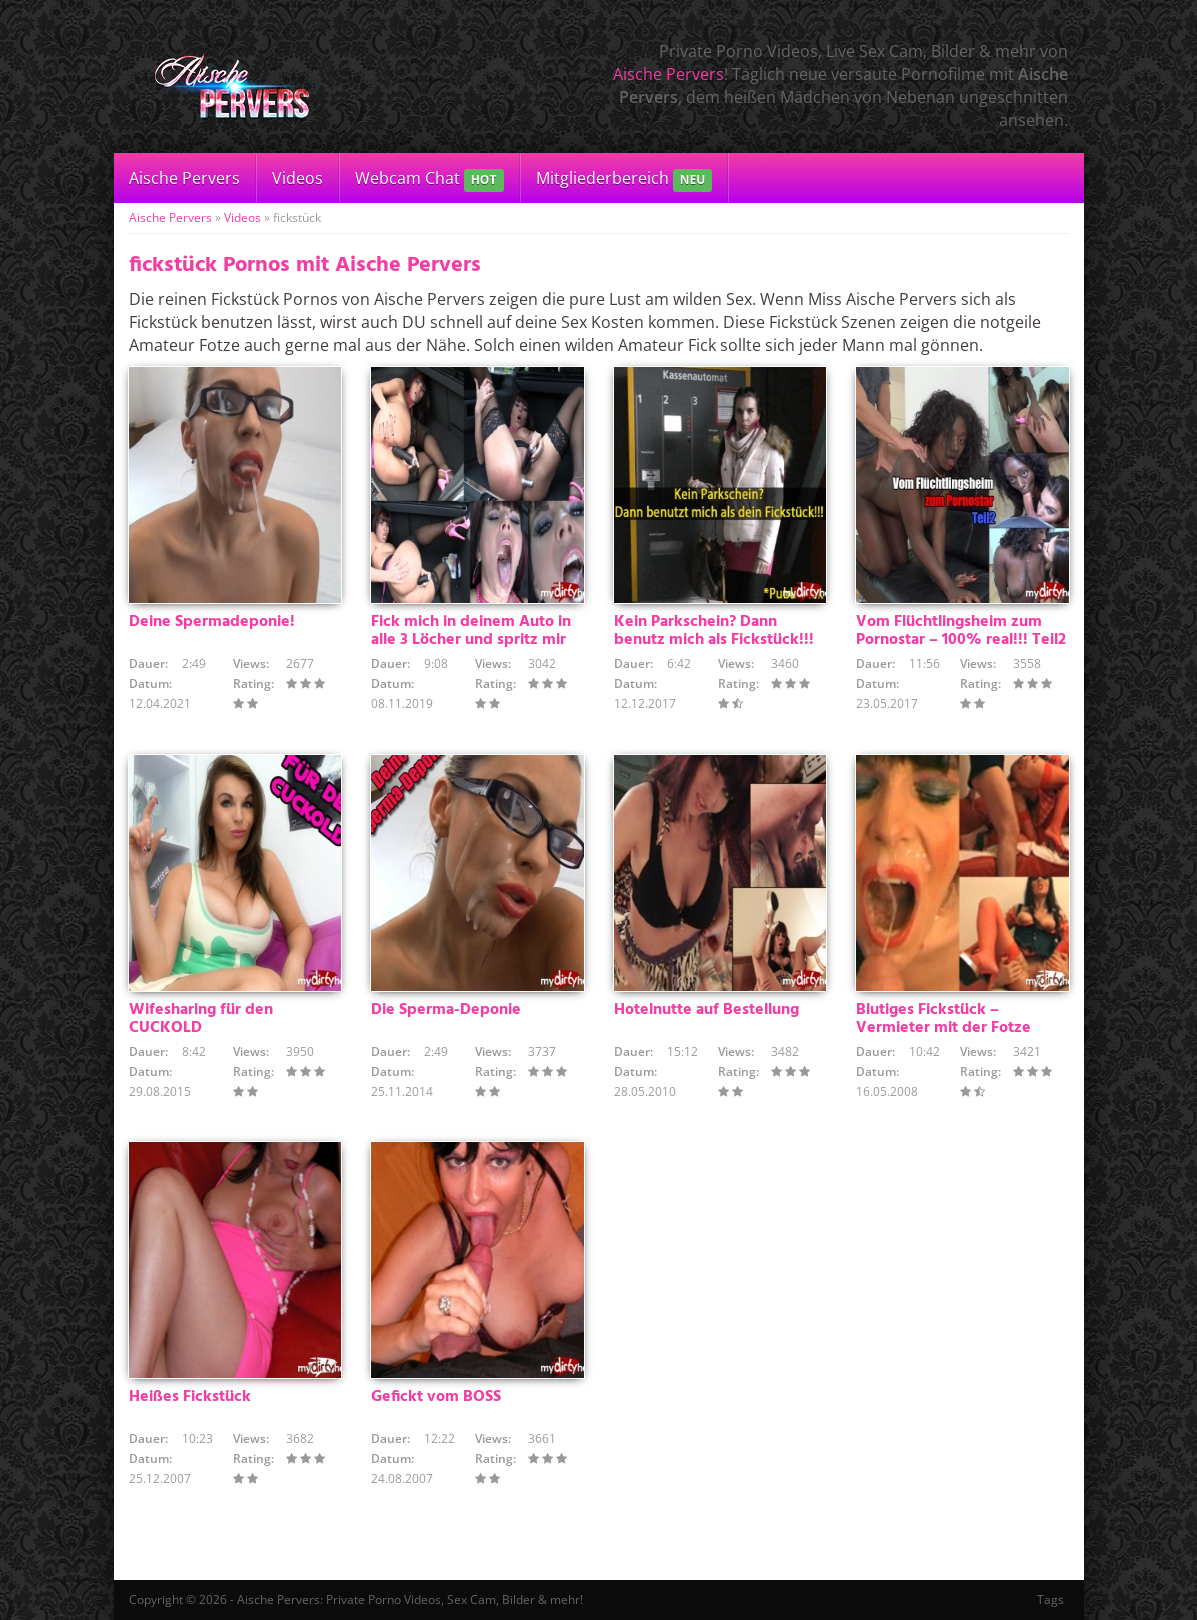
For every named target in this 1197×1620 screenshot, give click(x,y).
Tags (1050, 1599)
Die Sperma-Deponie (446, 1010)
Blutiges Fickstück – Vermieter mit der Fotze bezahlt (943, 1028)
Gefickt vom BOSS (436, 1397)
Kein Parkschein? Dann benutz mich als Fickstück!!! (714, 631)
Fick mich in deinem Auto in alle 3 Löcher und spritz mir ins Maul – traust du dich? (471, 640)
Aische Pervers (668, 74)
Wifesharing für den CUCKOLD (201, 1019)
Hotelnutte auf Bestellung (706, 1010)
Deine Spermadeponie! (212, 622)
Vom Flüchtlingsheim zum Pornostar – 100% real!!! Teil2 (961, 631)
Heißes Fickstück (190, 1397)
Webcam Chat (429, 179)
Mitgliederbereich (624, 179)
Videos (297, 178)
